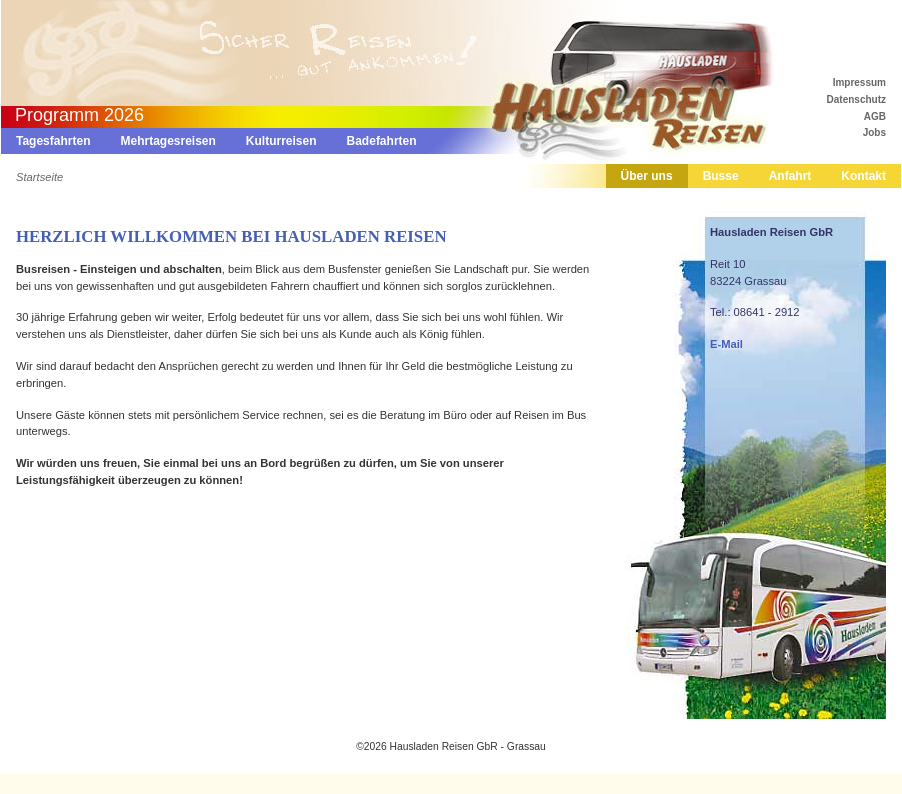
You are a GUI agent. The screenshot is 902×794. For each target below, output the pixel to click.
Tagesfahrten (53, 141)
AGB (875, 116)
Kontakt (863, 176)
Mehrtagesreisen (167, 141)
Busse (721, 176)
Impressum (859, 82)
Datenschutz (856, 99)
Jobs (874, 132)
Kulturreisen (281, 141)
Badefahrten (382, 141)
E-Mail (726, 344)
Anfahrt (790, 176)
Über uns (647, 176)
